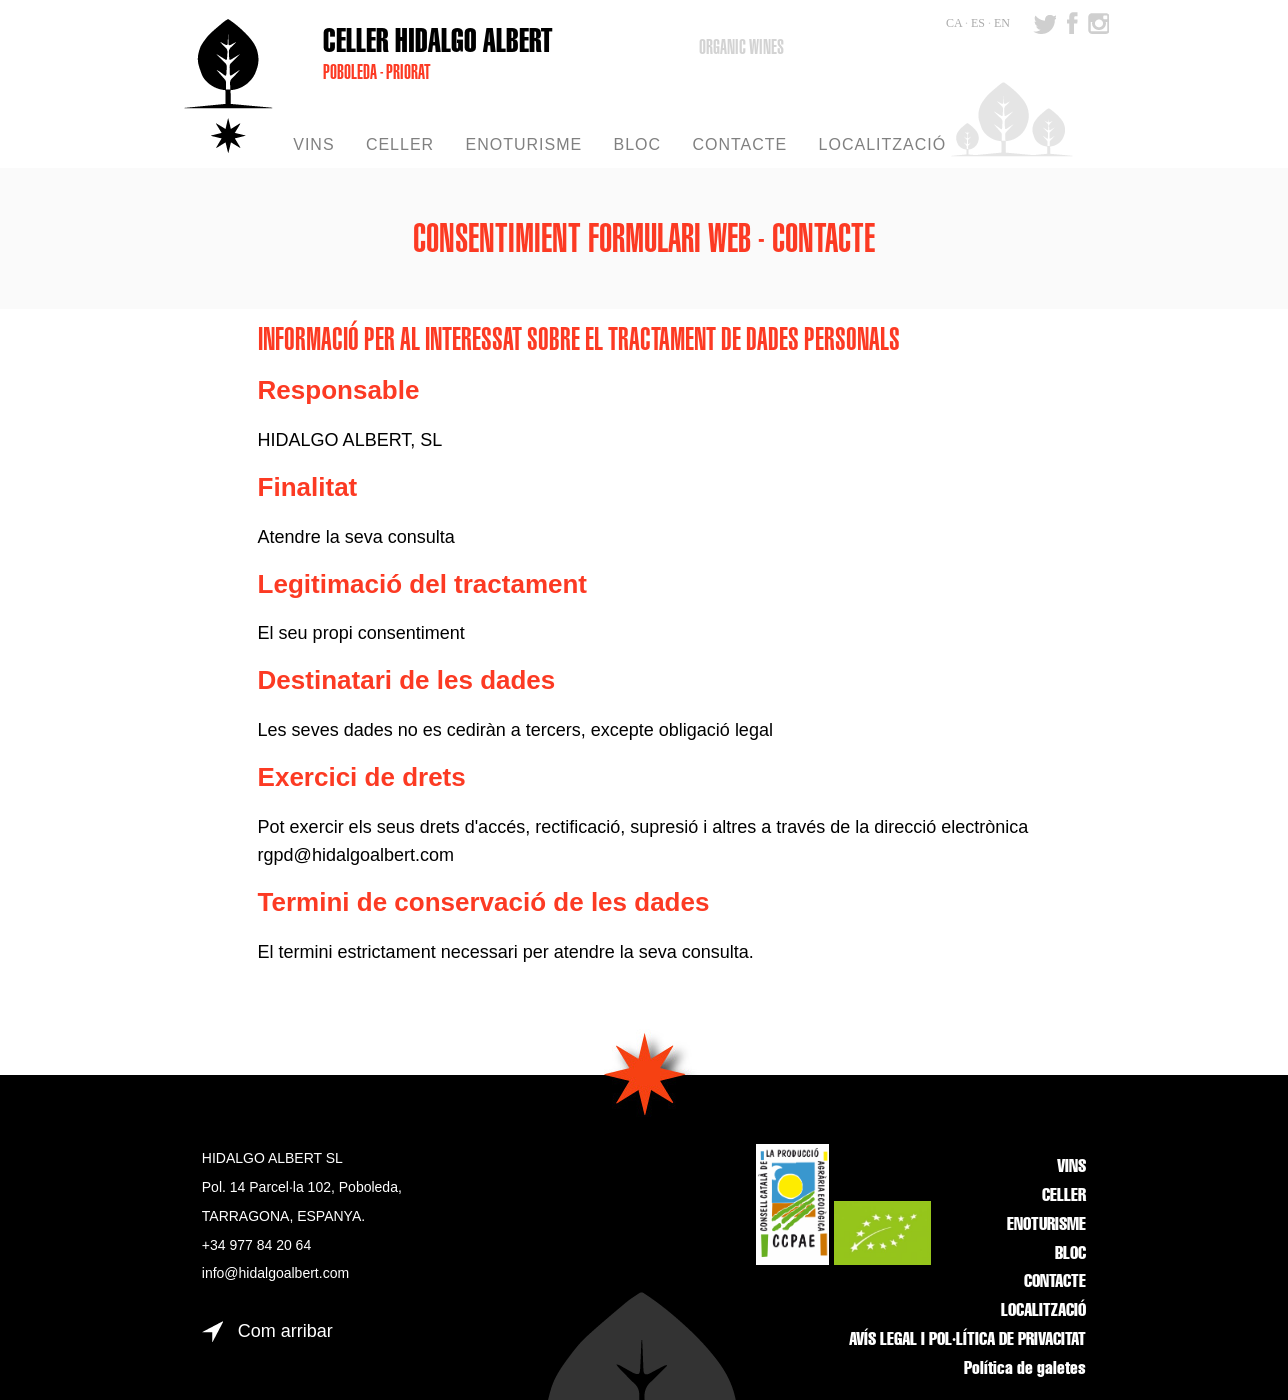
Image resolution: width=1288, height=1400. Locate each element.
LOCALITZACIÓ (1043, 1312)
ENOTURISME (1046, 1226)
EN (1002, 23)
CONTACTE (1055, 1283)
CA (954, 23)
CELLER (1064, 1197)
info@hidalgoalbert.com (275, 1273)
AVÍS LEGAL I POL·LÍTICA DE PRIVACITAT (967, 1341)
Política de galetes (1025, 1370)
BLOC (1070, 1255)
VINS (1071, 1168)
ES (978, 23)
